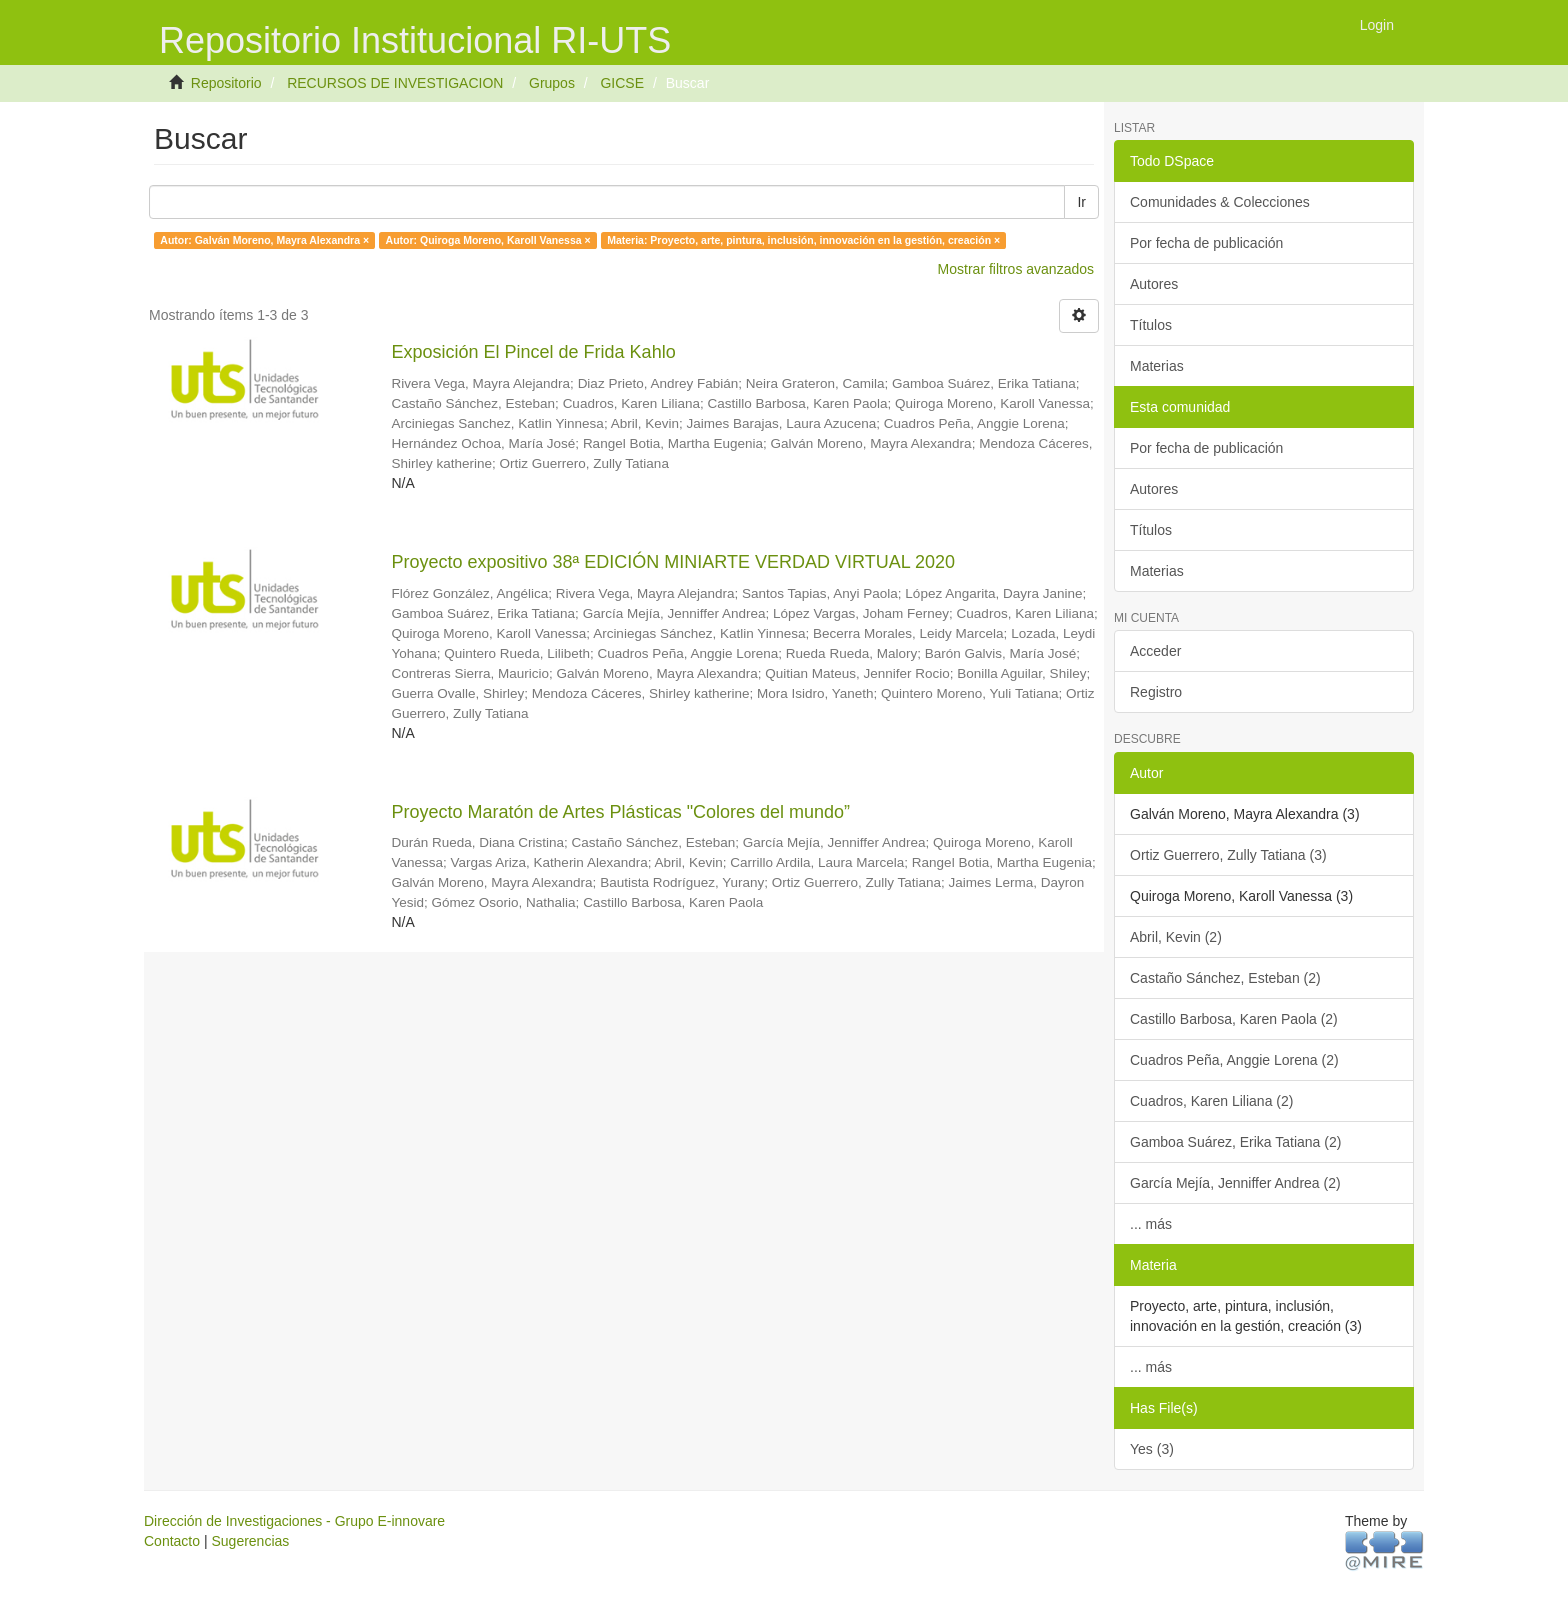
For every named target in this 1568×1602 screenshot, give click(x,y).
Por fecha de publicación (1206, 243)
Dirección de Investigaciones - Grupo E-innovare (294, 1521)
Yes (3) (1152, 1449)
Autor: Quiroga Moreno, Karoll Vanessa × (488, 240)
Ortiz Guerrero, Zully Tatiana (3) (1228, 855)
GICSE (622, 83)
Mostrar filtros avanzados (1016, 269)
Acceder (1155, 651)
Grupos (552, 83)
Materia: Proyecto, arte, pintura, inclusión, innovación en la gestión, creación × (803, 240)
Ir (1081, 202)
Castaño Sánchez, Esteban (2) (1225, 978)
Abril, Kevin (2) (1176, 937)
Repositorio (226, 83)
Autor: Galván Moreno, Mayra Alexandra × (264, 240)
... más (1151, 1224)
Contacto (172, 1541)
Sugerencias (250, 1541)
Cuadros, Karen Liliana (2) (1211, 1101)
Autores (1154, 284)
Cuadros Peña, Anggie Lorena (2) (1234, 1060)
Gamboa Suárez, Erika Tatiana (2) (1235, 1142)
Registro (1156, 692)
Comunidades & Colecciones (1220, 202)
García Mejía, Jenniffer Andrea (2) (1235, 1183)
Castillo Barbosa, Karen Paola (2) (1234, 1019)
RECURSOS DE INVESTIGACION (395, 83)
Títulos (1151, 325)
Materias (1157, 366)
